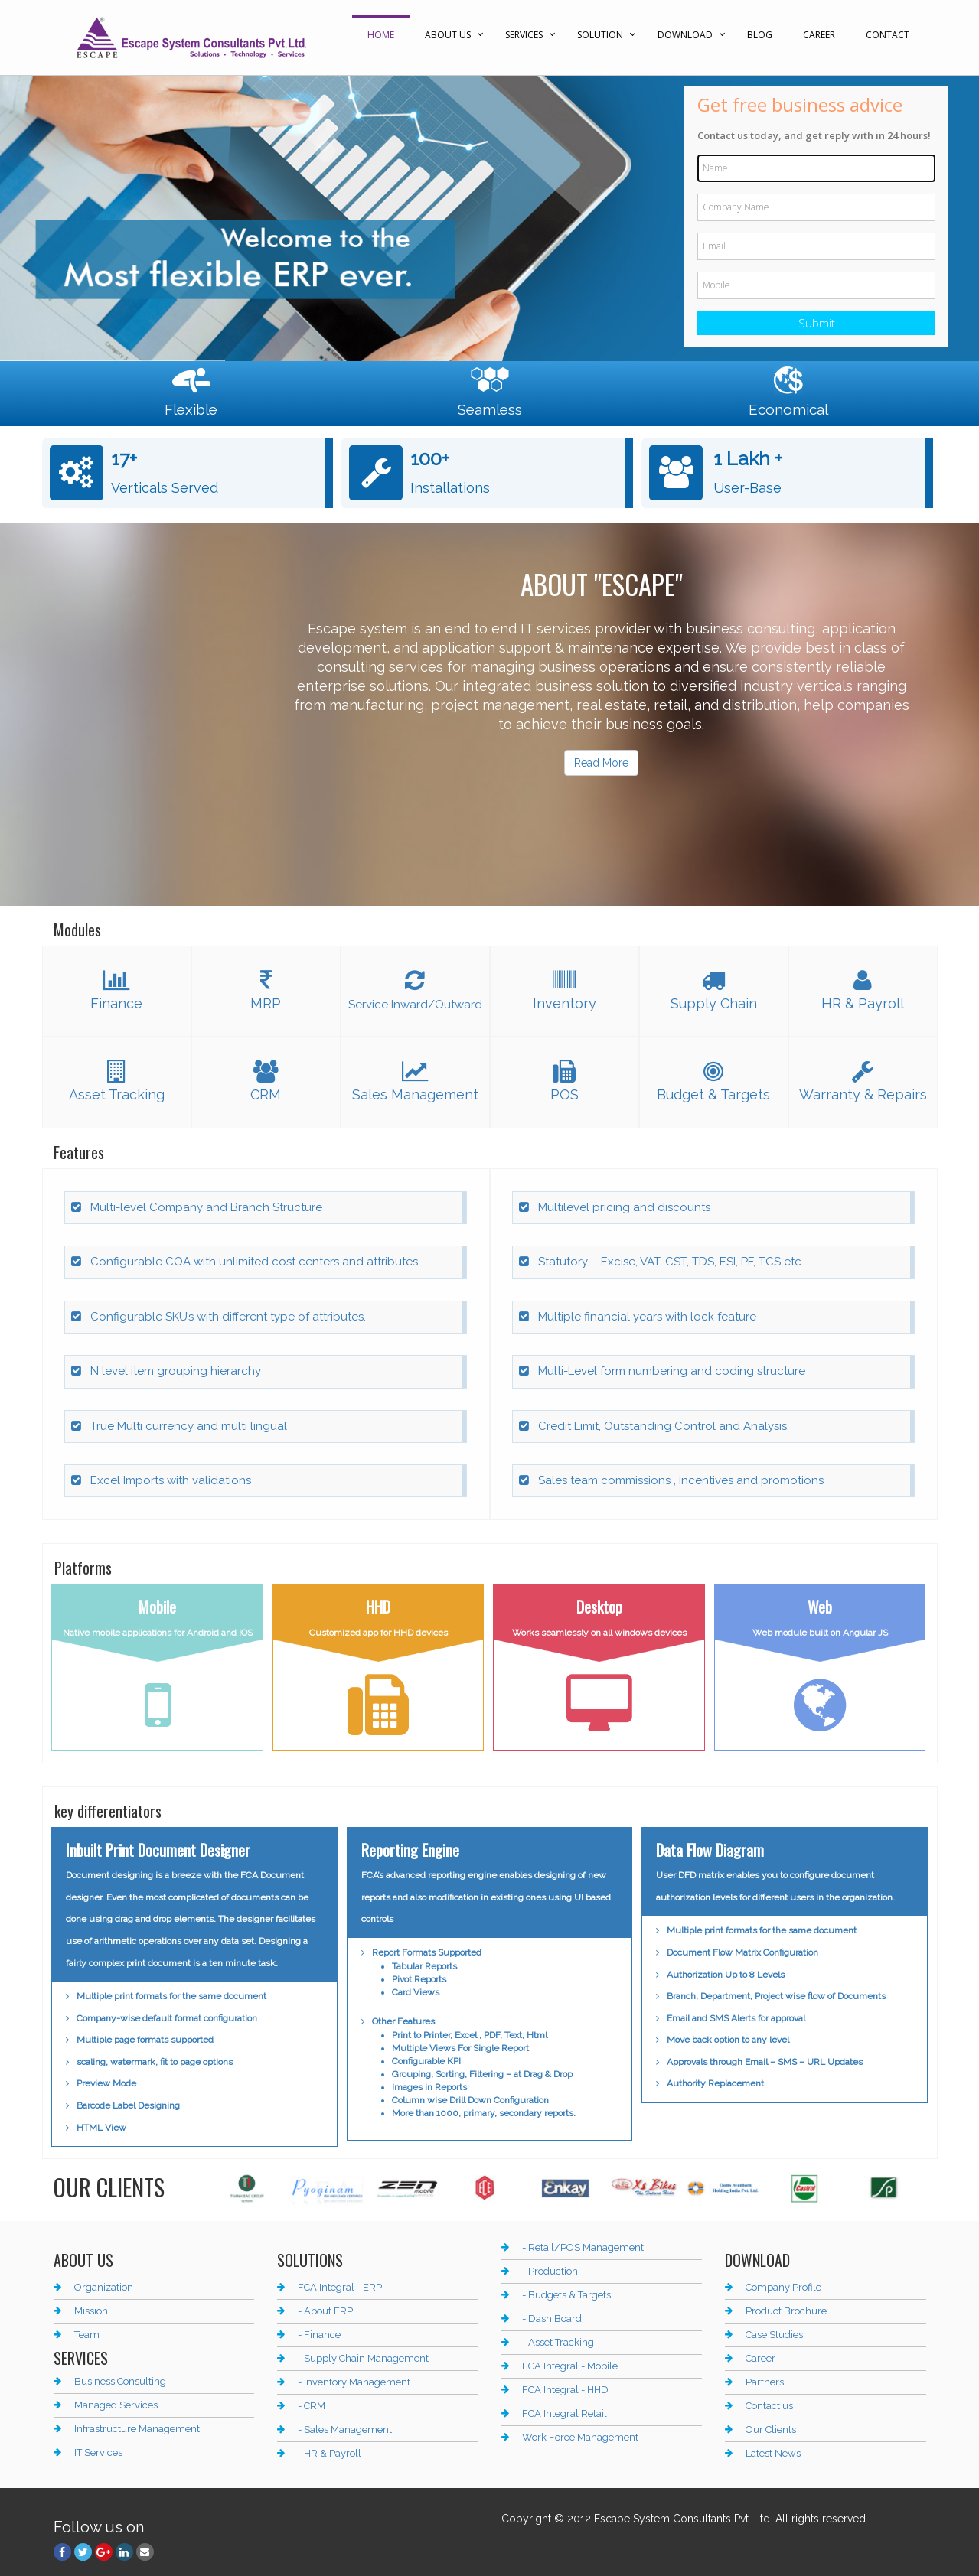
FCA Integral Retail (564, 2413)
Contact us (769, 2406)
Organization (103, 2287)
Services (524, 34)
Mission (91, 2311)
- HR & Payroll (329, 2453)
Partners (765, 2382)
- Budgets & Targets (566, 2295)
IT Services (98, 2452)
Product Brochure (786, 2311)
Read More (601, 763)
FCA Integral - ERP (340, 2287)
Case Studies (774, 2334)
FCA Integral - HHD (565, 2389)
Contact (887, 34)
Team (87, 2334)
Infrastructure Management (137, 2428)
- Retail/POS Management (583, 2247)
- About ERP (325, 2311)
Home (380, 34)
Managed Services (116, 2405)
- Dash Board (552, 2318)
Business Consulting (120, 2381)
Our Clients (771, 2429)
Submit (816, 323)
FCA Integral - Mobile (570, 2366)
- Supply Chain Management (363, 2358)
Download (685, 34)
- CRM (311, 2406)
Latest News (773, 2453)
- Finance (319, 2334)
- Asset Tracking (558, 2342)
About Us (448, 34)
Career (819, 34)
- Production (550, 2271)
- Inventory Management (354, 2382)
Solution (600, 34)
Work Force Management (580, 2437)
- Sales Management (345, 2429)
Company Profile (783, 2287)
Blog (759, 34)
